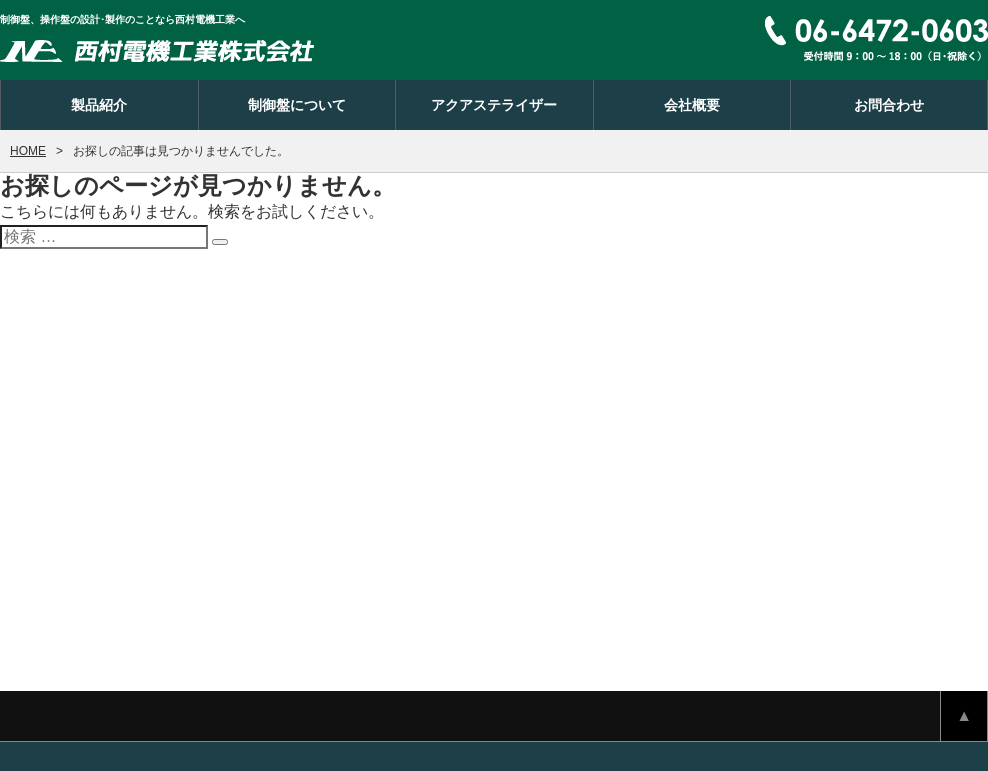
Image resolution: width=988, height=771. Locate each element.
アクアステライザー (494, 105)
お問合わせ (889, 105)
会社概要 (692, 105)
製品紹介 (99, 105)
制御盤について (297, 105)
